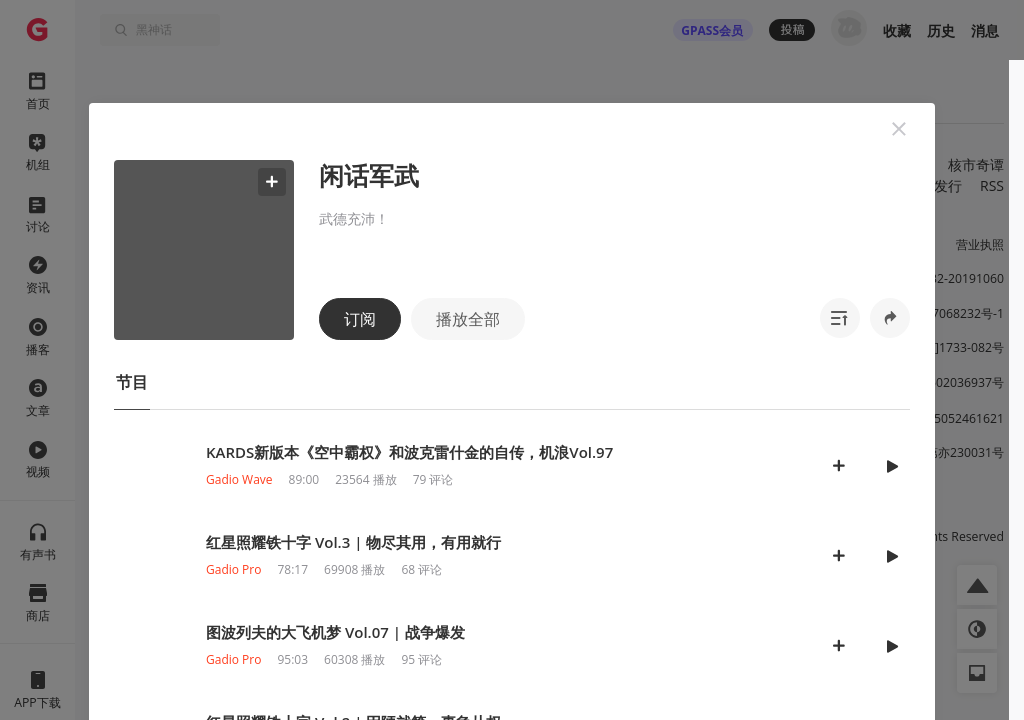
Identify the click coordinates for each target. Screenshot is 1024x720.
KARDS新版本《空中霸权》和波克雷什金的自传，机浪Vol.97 (409, 452)
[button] (899, 129)
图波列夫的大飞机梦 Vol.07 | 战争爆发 (335, 632)
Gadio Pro (233, 569)
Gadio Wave (239, 479)
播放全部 (468, 319)
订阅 (360, 319)
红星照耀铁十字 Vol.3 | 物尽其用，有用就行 (353, 542)
